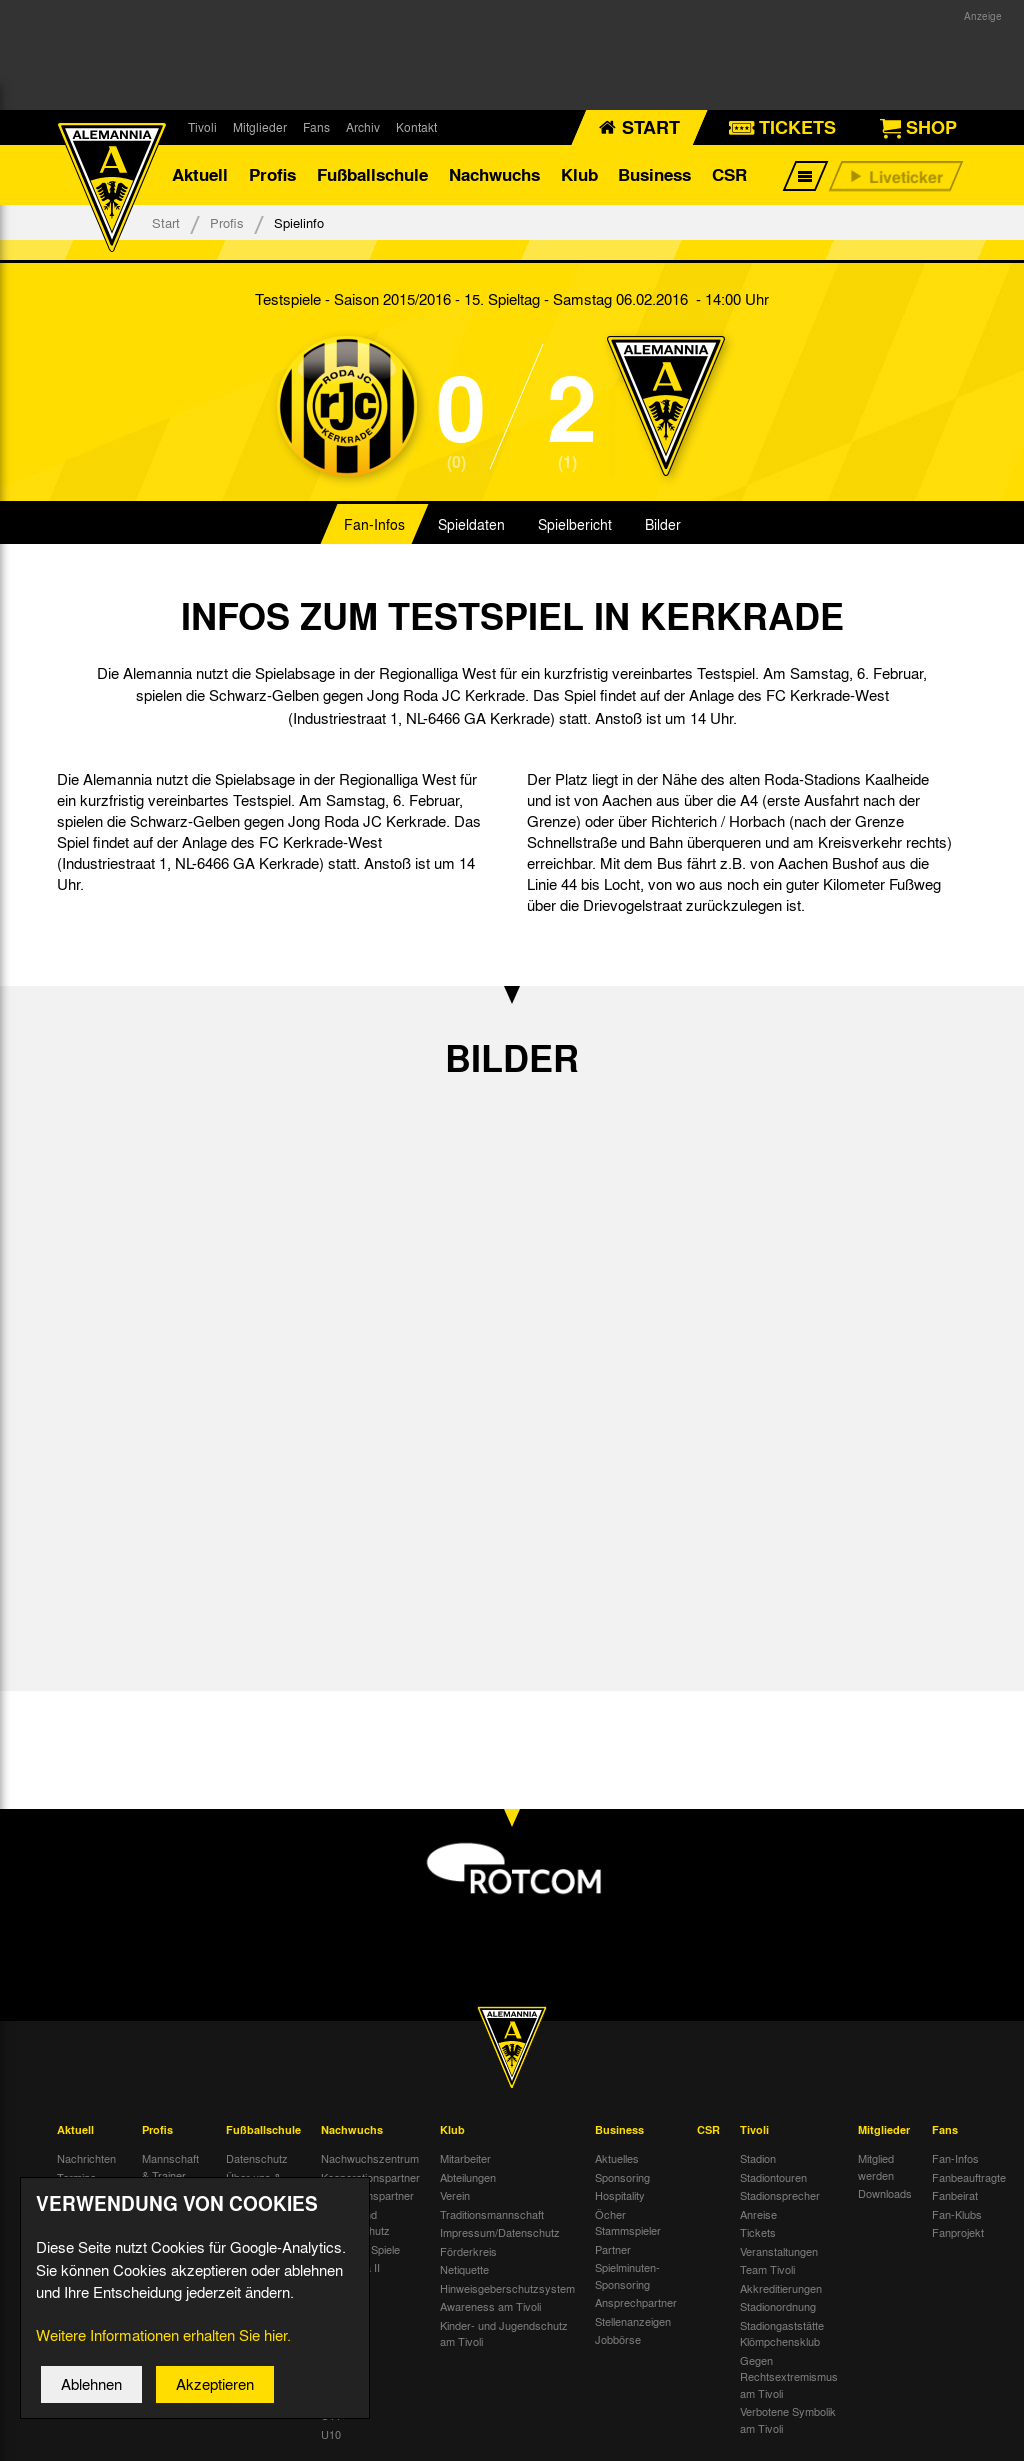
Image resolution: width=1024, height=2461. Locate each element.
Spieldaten (471, 524)
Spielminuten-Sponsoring (627, 2275)
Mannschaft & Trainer (170, 2166)
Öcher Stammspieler (628, 2222)
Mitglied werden (876, 2166)
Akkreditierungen (781, 2288)
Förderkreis (468, 2251)
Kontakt (416, 127)
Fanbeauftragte (969, 2177)
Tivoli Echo (83, 2195)
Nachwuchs (494, 174)
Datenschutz (257, 2158)
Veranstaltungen (779, 2251)
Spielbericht (575, 524)
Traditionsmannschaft (492, 2214)
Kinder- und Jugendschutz (355, 2222)
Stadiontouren (773, 2177)
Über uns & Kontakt (253, 2185)
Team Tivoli (767, 2269)
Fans (316, 127)
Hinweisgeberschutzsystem (507, 2288)
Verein (455, 2195)
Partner (613, 2249)
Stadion (758, 2158)
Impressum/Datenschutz (500, 2232)
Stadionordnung (778, 2306)
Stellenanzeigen (633, 2321)
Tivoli (202, 127)
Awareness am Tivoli (490, 2306)
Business (654, 174)
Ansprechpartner (636, 2302)
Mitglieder (260, 127)
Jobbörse (618, 2339)
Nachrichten (86, 2158)
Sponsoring (622, 2177)
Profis (272, 174)
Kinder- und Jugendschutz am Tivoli (504, 2333)
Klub (579, 174)
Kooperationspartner (370, 2177)
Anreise (758, 2214)
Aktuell (200, 174)
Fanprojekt (958, 2232)
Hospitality (620, 2195)
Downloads (885, 2193)
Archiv (363, 127)
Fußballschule (372, 174)
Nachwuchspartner (367, 2195)
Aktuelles (617, 2158)
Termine (76, 2177)
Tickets (758, 2232)
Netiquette (464, 2269)
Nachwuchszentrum (370, 2158)
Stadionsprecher (780, 2195)
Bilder (663, 524)
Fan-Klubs (957, 2214)
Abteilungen (468, 2177)
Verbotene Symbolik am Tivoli (788, 2419)
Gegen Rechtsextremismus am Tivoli (789, 2376)
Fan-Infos (374, 524)
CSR (729, 174)
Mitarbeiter (465, 2158)
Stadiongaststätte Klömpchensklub (782, 2333)
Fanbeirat (955, 2195)
